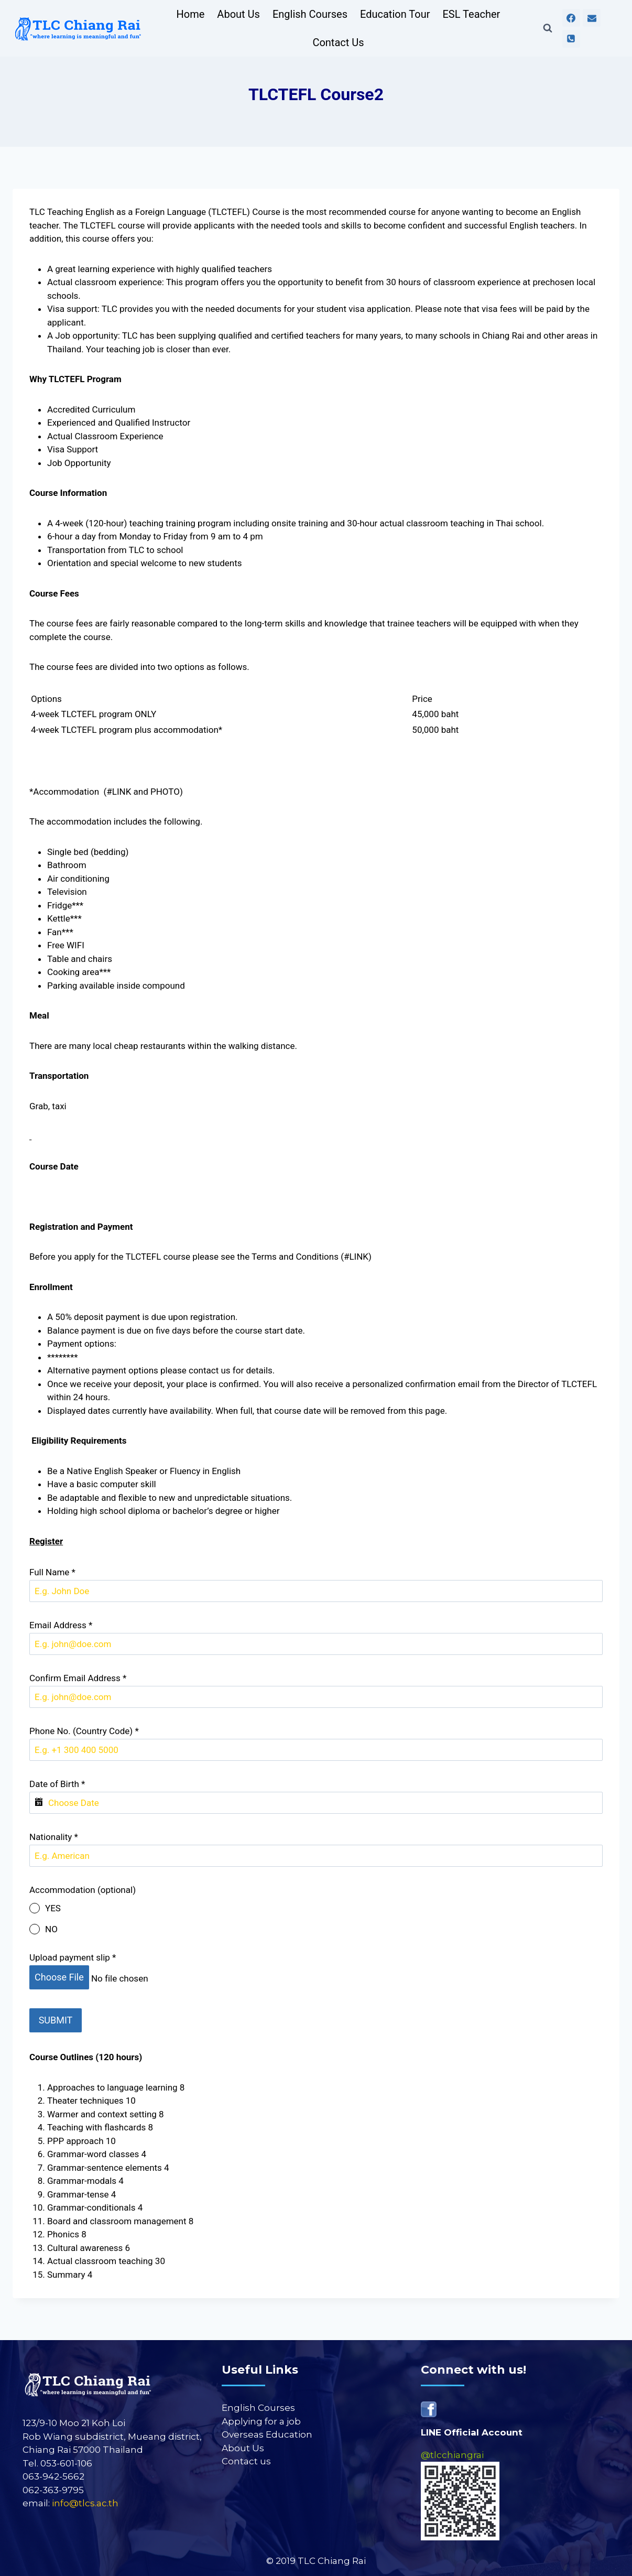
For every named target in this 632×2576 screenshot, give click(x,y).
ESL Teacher (471, 14)
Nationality (53, 1837)
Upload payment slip (72, 1957)
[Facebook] (571, 18)
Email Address (60, 1625)
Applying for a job (261, 2415)
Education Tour (395, 14)
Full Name (52, 1572)
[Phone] (571, 39)
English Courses (310, 14)
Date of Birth (57, 1784)
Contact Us (338, 42)
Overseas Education (267, 2428)
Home (191, 14)
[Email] (592, 18)
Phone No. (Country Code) (84, 1731)
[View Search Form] (547, 28)
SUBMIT (56, 2016)
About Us (238, 14)
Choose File (59, 1977)
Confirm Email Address (77, 1678)
